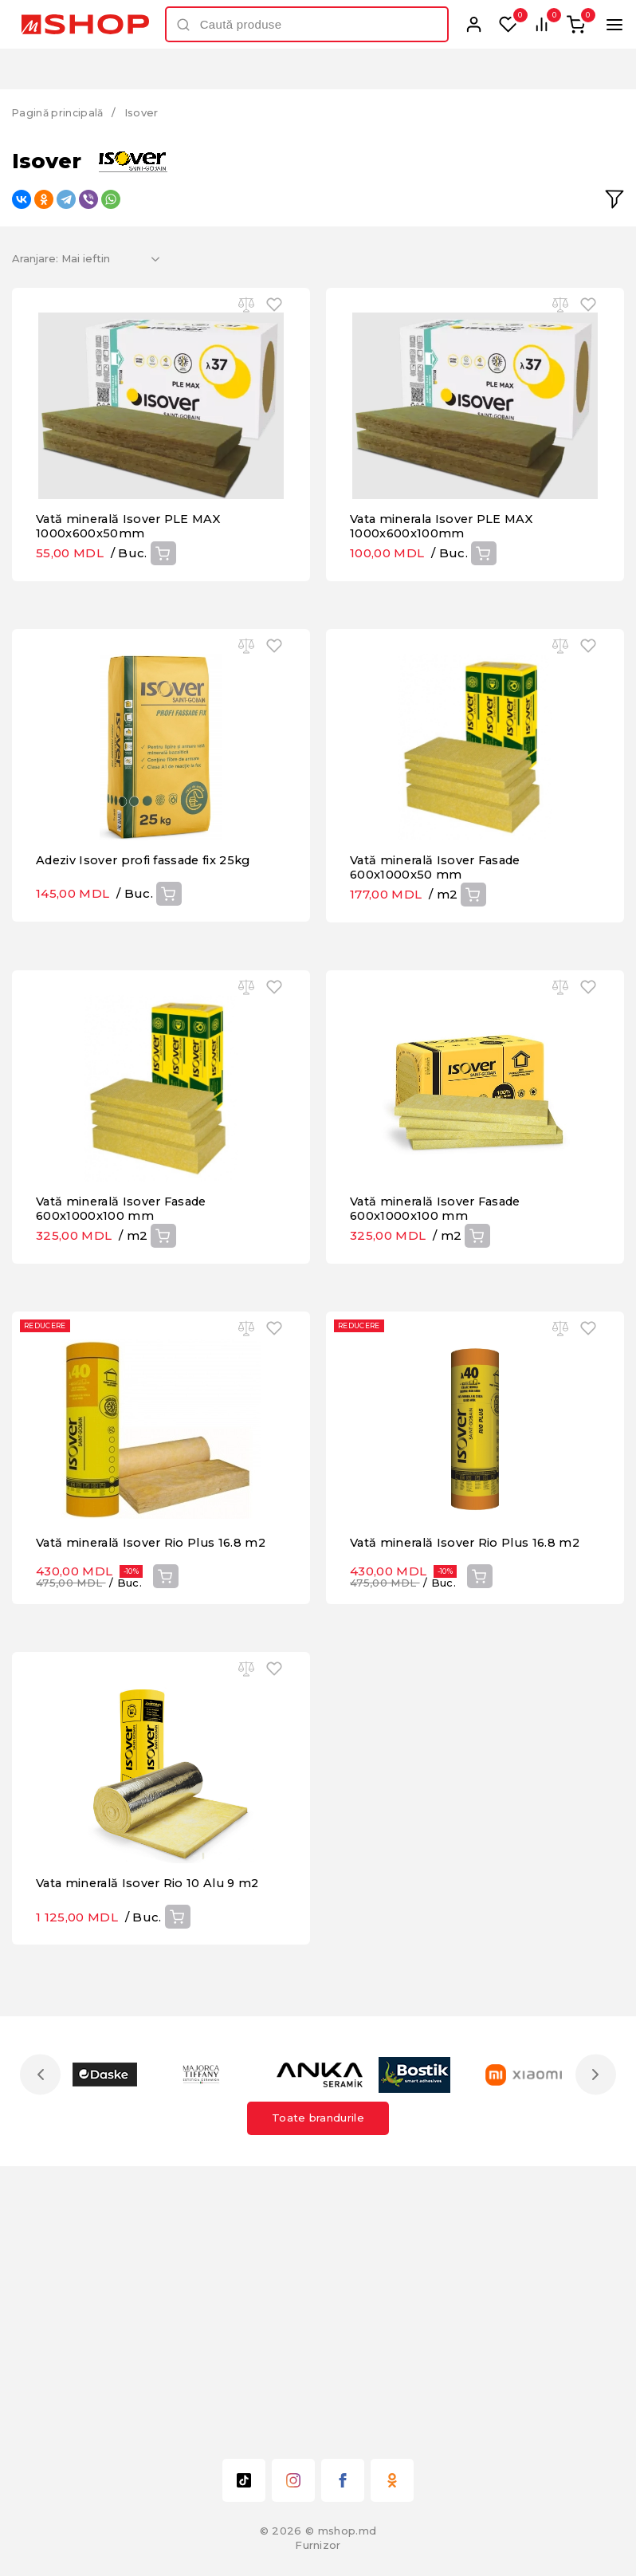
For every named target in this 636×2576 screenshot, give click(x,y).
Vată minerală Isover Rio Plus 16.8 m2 (155, 1756)
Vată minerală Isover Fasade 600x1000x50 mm (441, 974)
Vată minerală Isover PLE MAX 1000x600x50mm (132, 579)
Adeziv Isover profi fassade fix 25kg (149, 966)
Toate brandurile (318, 2385)
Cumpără (162, 606)
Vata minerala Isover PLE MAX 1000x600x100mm (446, 579)
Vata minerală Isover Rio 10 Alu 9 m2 (152, 2150)
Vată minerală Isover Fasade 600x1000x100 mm (127, 1368)
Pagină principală (60, 112)
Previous (42, 2342)
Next (593, 2342)
